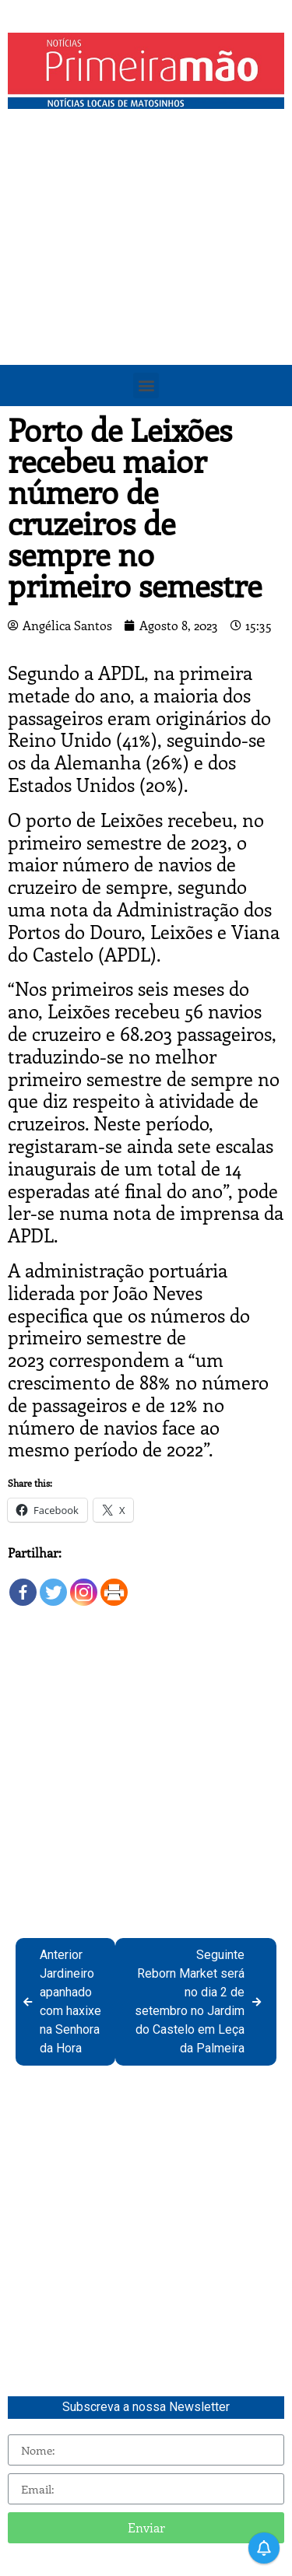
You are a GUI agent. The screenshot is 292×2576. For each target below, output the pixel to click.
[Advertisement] (146, 270)
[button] (146, 385)
